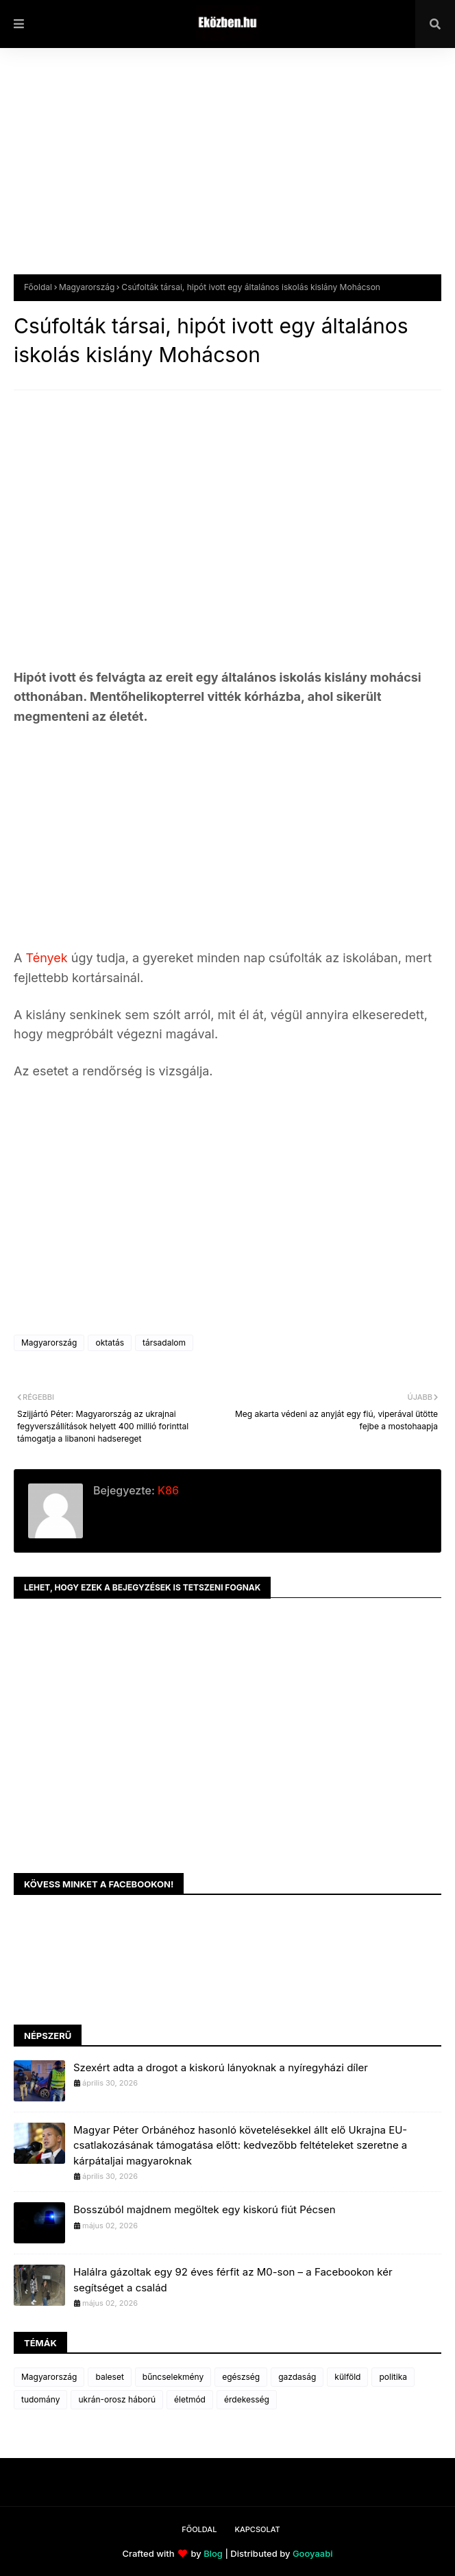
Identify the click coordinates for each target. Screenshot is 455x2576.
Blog (213, 2553)
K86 (167, 1490)
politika (393, 2377)
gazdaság (297, 2377)
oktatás (109, 1342)
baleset (109, 2377)
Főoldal (38, 287)
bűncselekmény (173, 2377)
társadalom (164, 1342)
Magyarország (86, 287)
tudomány (40, 2399)
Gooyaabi (313, 2553)
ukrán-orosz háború (117, 2399)
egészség (241, 2377)
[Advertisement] (227, 171)
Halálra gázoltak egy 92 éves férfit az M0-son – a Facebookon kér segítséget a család (233, 2279)
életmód (190, 2399)
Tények (48, 958)
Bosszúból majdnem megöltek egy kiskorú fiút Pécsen (204, 2209)
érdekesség (246, 2399)
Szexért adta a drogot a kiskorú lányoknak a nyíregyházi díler (220, 2067)
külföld (347, 2377)
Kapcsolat (257, 2529)
